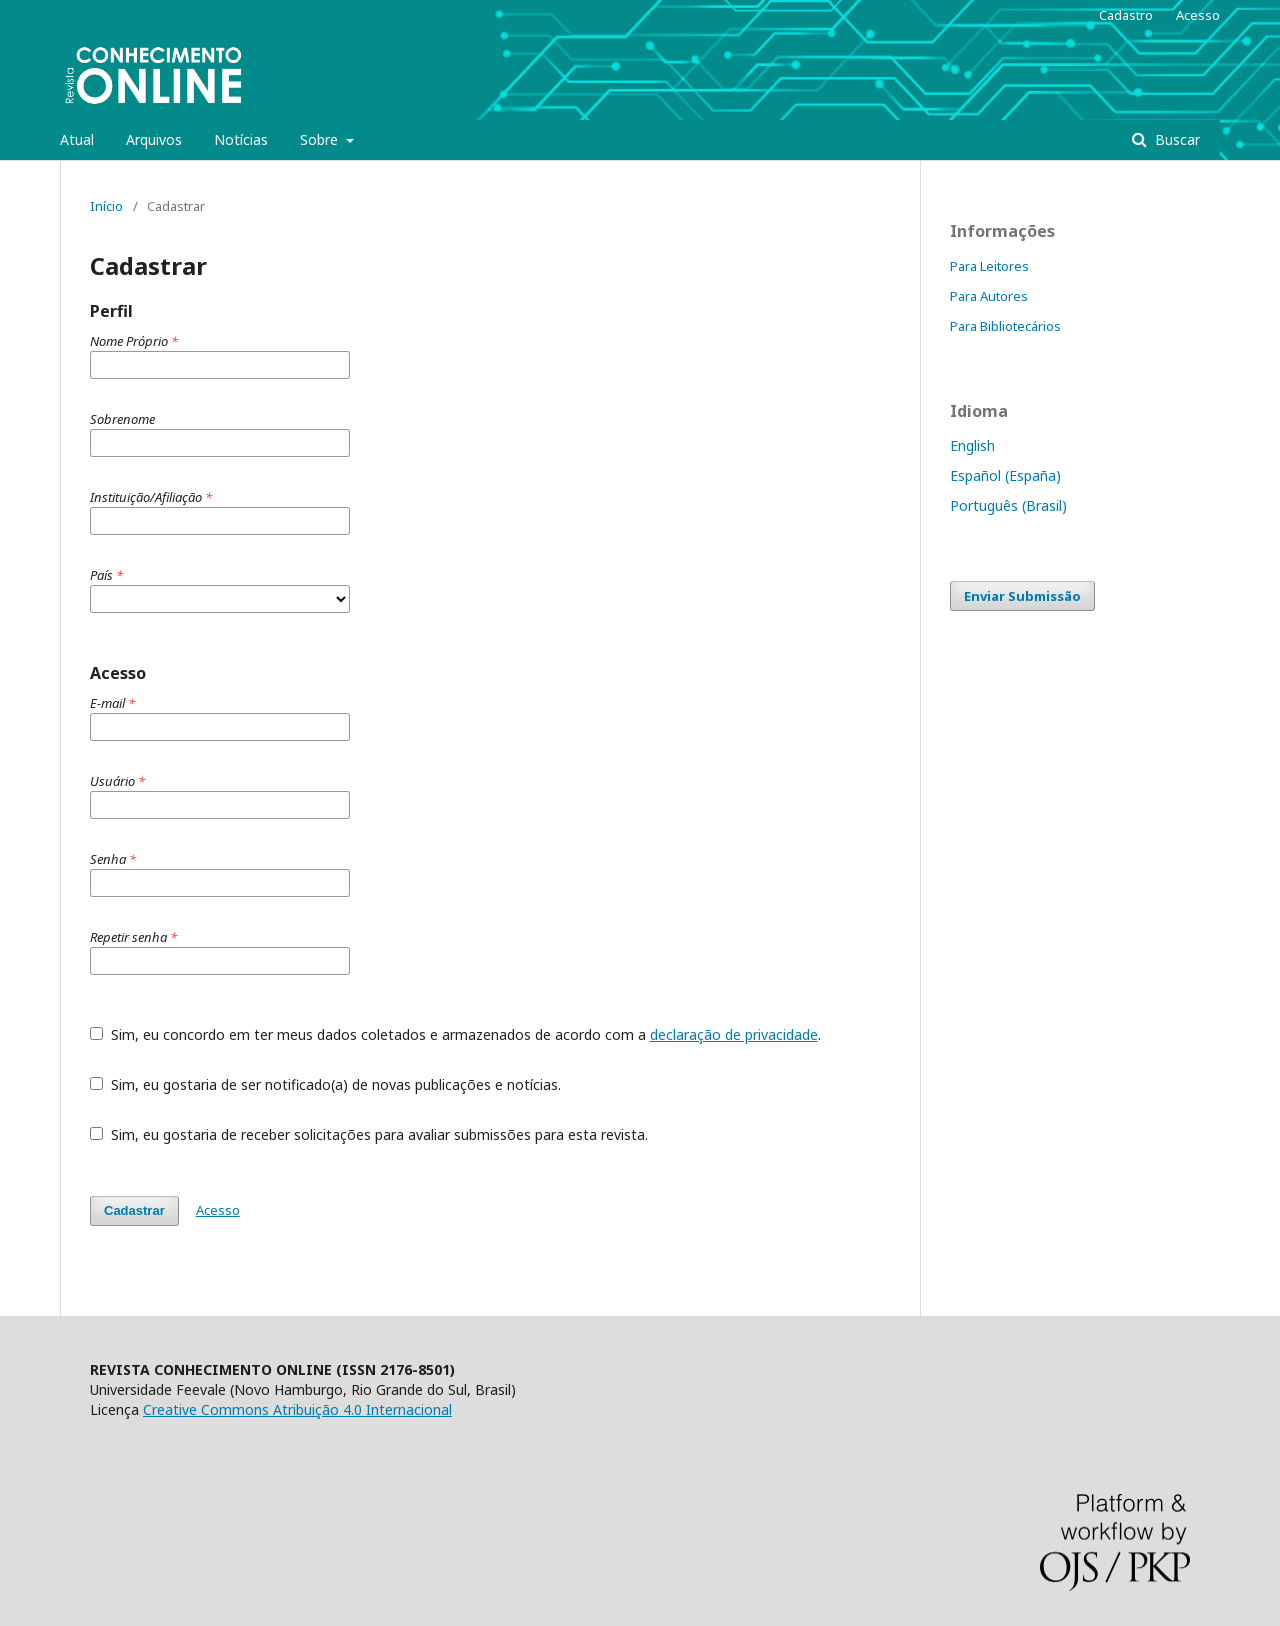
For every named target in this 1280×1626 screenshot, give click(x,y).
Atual (77, 139)
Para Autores (989, 296)
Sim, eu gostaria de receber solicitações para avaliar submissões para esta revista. (369, 1134)
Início (106, 206)
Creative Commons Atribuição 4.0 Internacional (297, 1409)
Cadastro (1126, 15)
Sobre (321, 139)
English (972, 445)
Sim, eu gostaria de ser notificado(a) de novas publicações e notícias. (325, 1084)
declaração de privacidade (734, 1034)
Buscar (1175, 139)
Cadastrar (134, 1210)
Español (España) (1005, 475)
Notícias (241, 139)
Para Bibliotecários (1005, 326)
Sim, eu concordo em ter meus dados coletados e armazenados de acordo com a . (455, 1034)
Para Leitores (989, 266)
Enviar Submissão (1022, 596)
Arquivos (154, 139)
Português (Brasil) (1008, 505)
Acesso (1198, 15)
